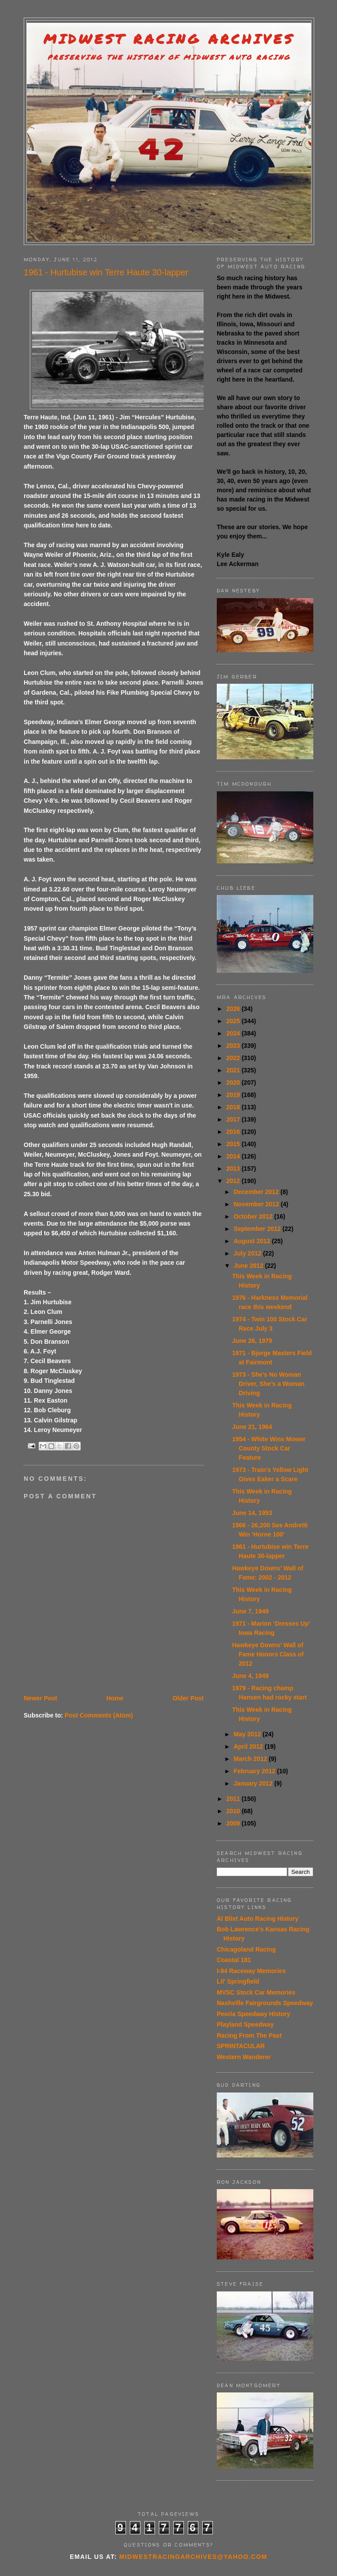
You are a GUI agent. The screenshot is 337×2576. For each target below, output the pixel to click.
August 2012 (252, 1241)
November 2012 (256, 1204)
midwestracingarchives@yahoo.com (193, 2556)
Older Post (188, 1698)
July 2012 (248, 1253)
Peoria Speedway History (253, 2013)
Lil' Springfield (238, 1981)
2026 (234, 1008)
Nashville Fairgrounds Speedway (265, 2002)
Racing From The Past (249, 2035)
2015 (234, 1143)
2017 (234, 1119)
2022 (234, 1057)
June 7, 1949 (250, 1611)
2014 (234, 1156)
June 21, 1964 (252, 1426)
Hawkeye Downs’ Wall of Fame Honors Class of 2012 (268, 1654)
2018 (234, 1107)
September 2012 (257, 1228)
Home (114, 1698)
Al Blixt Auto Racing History (257, 1918)
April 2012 (249, 1746)
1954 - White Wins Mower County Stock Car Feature (268, 1448)
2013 (234, 1168)
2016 (234, 1131)
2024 (234, 1033)
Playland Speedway (245, 2024)
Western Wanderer (244, 2056)
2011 (234, 1798)
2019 (234, 1094)
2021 (234, 1070)
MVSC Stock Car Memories (256, 1992)
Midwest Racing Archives (168, 38)
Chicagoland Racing (246, 1949)
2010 (234, 1811)
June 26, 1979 (252, 1340)
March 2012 (251, 1758)
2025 (234, 1021)
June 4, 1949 (250, 1675)
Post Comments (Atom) (99, 1715)
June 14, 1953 (252, 1512)
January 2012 (253, 1783)
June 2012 (249, 1265)
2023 (234, 1045)
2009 (234, 1823)
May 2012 (247, 1734)
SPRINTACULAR (241, 2045)
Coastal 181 (234, 1959)
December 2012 (256, 1191)
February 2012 (255, 1771)
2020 (234, 1082)
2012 (234, 1180)
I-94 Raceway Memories (251, 1970)
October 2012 (253, 1216)
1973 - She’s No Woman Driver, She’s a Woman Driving (268, 1383)
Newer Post (40, 1698)
